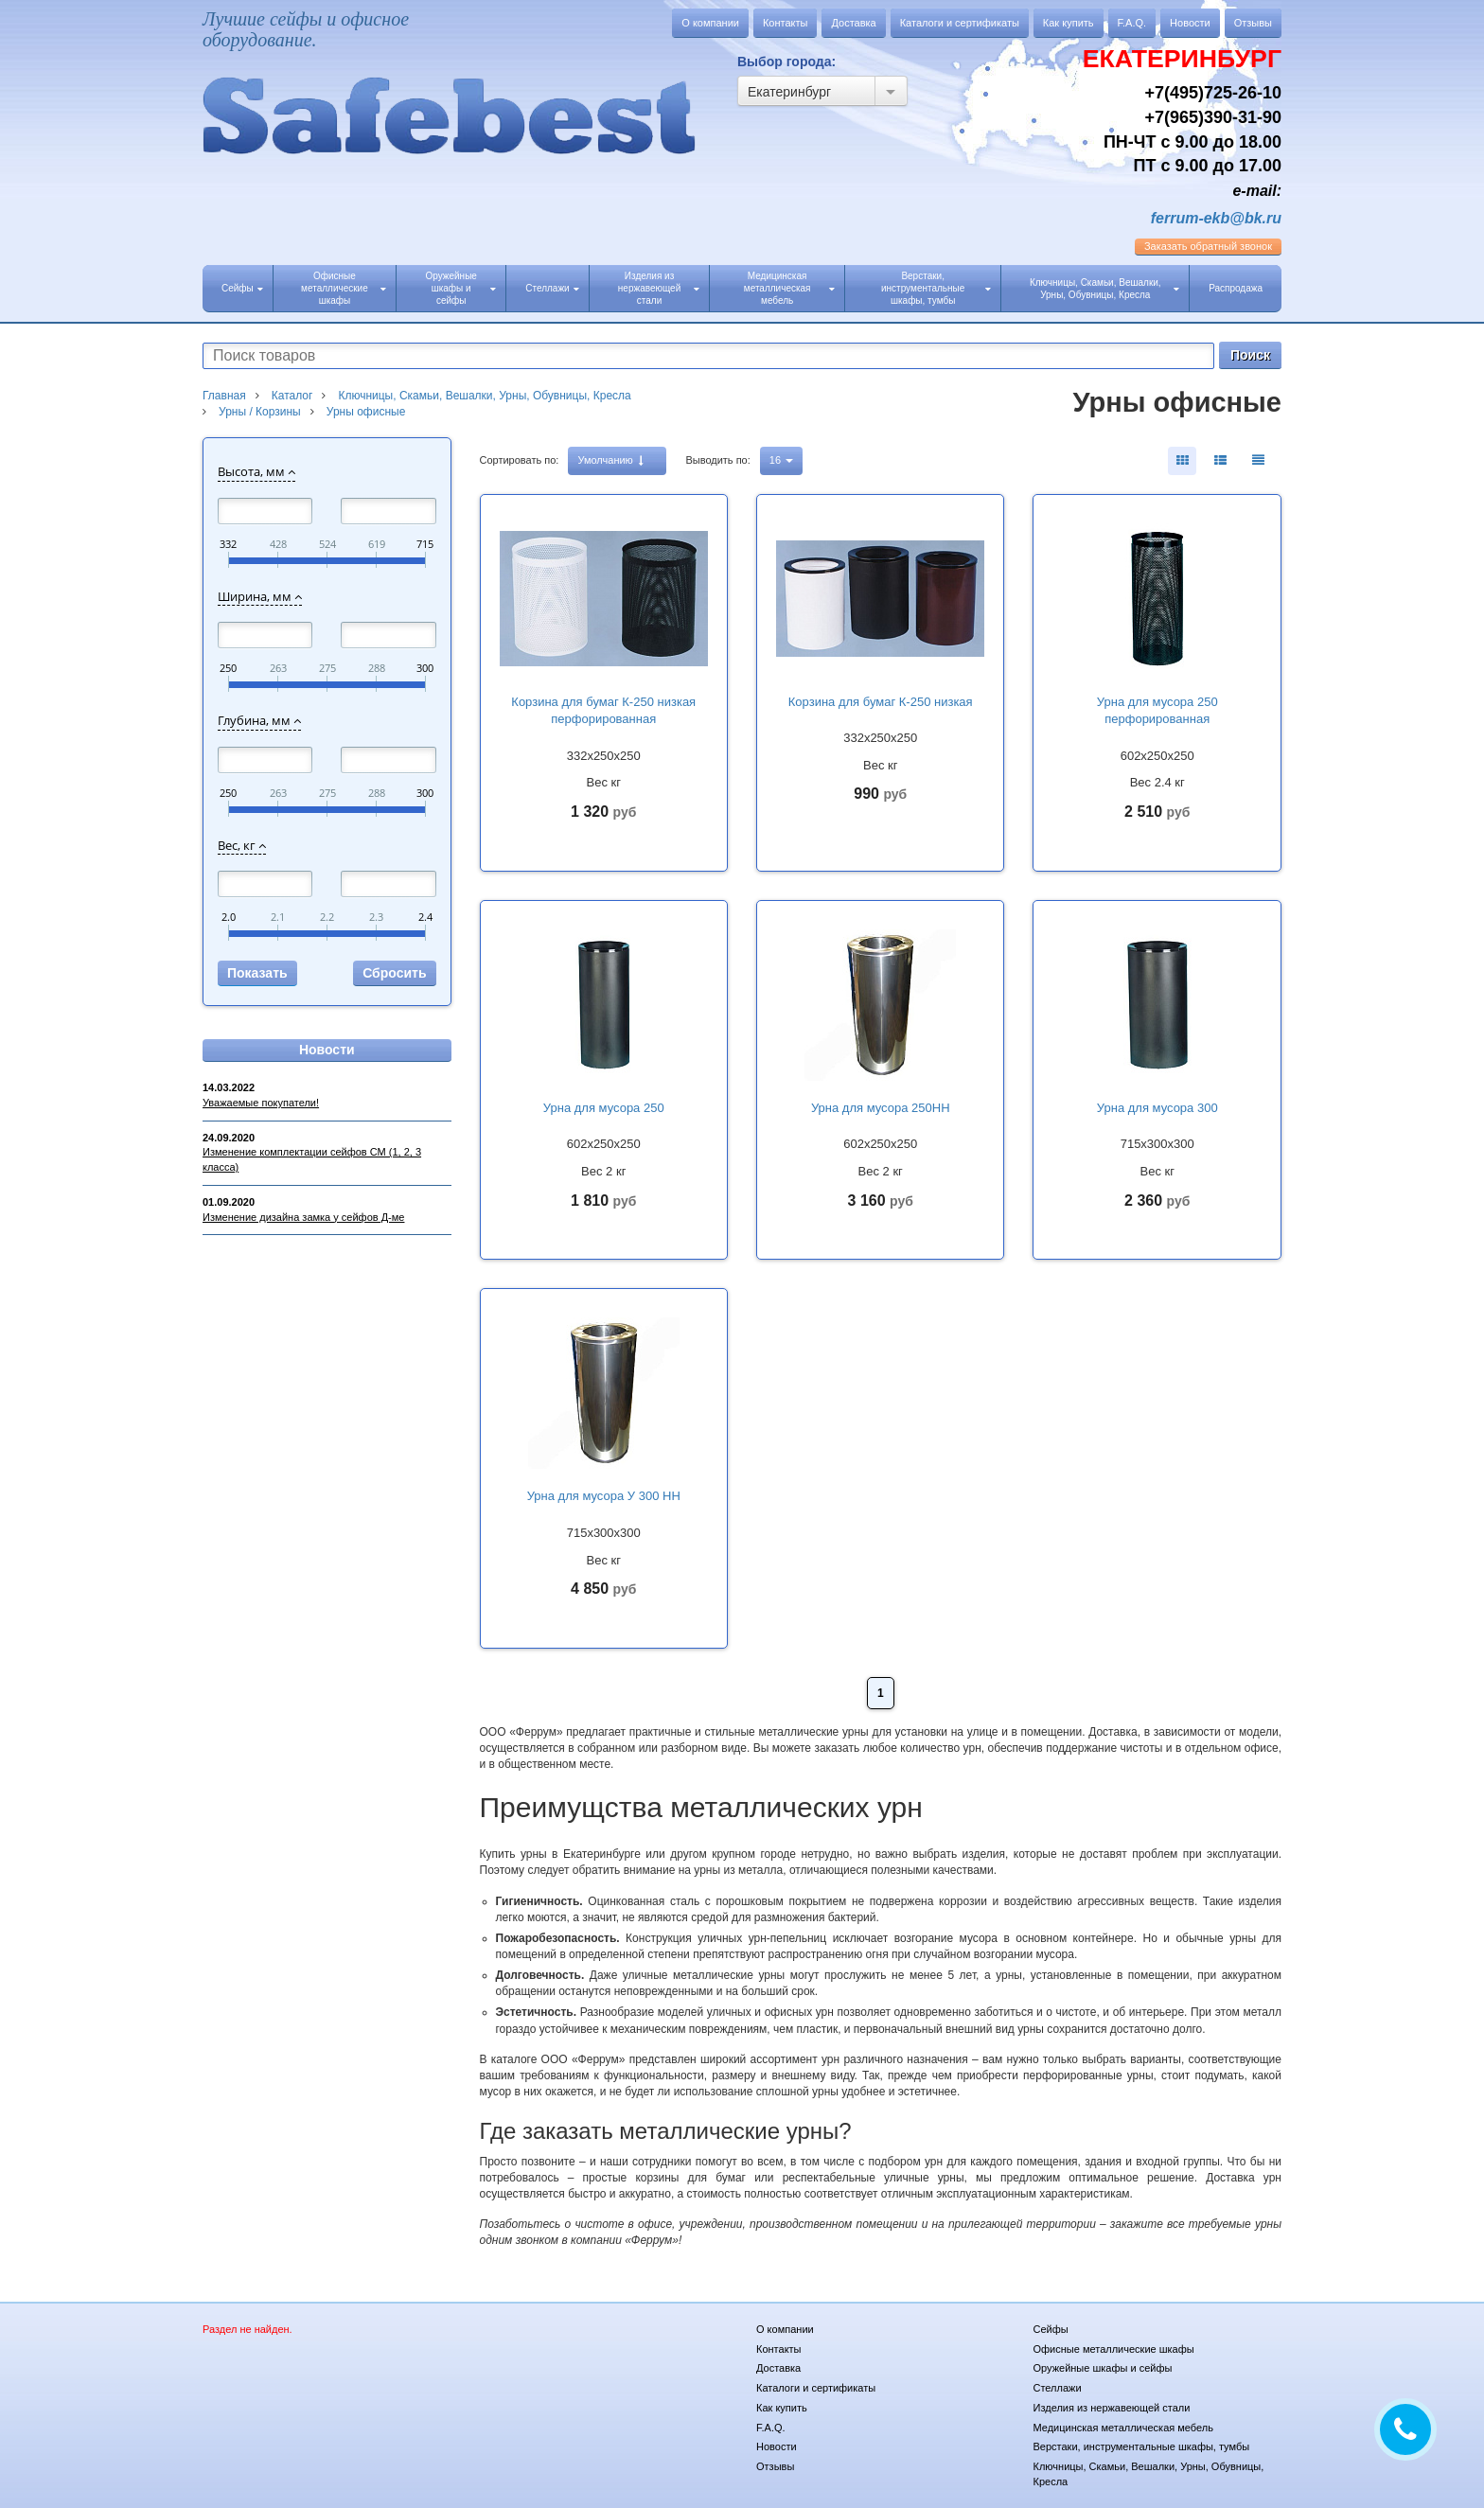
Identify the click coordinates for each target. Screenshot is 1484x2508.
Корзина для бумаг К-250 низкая (880, 702)
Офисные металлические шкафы (343, 288)
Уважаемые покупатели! (261, 1102)
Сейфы (242, 288)
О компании (710, 22)
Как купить (1068, 22)
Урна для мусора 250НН (880, 1108)
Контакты (785, 22)
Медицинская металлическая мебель (789, 288)
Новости (1190, 22)
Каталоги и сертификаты (959, 22)
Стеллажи (551, 288)
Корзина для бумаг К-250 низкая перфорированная (603, 711)
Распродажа (1236, 288)
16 (781, 460)
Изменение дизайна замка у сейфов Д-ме (303, 1217)
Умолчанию (610, 460)
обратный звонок (1208, 246)
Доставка (853, 22)
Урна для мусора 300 (1157, 1108)
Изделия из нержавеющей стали (659, 288)
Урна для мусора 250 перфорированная (1157, 711)
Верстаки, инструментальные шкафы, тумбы (936, 288)
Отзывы (1253, 22)
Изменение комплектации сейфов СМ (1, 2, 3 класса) (312, 1159)
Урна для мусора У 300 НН (603, 1496)
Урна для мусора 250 (603, 1108)
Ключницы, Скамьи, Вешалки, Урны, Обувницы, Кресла (1104, 288)
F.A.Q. (1132, 22)
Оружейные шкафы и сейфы (460, 288)
